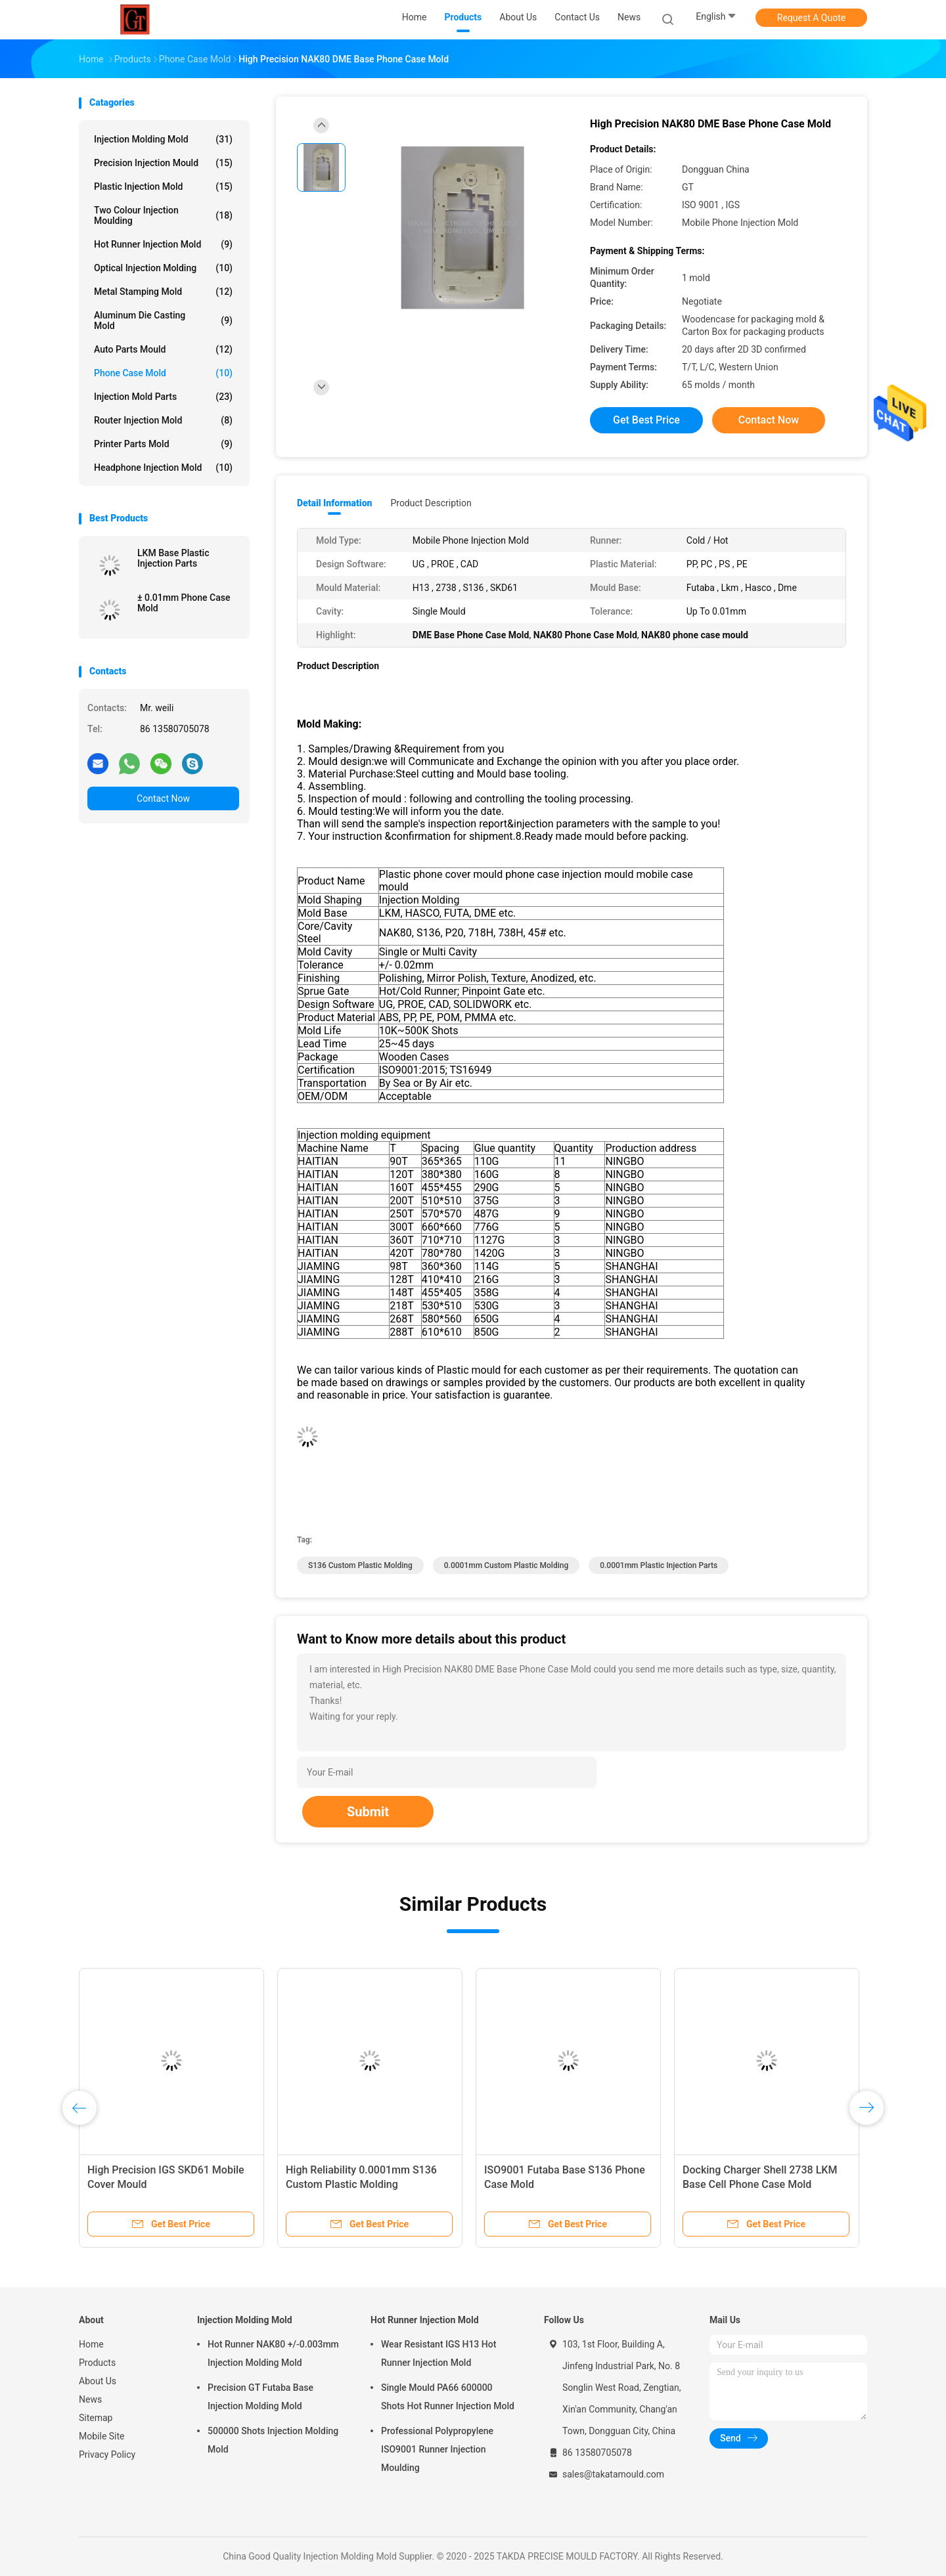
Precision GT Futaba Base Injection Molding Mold (260, 2396)
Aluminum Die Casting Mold (163, 320)
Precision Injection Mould (163, 162)
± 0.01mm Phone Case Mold (183, 602)
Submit (368, 1812)
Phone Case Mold (163, 373)
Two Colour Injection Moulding (163, 215)
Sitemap (95, 2417)
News (90, 2399)
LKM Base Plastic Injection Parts (173, 558)
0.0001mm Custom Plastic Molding (506, 1565)
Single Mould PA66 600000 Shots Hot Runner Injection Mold (447, 2396)
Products (97, 2362)
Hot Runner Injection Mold (163, 244)
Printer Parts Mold (163, 443)
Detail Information (334, 503)
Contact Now (163, 798)
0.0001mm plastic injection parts (658, 1565)
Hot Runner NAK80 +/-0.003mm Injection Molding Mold (273, 2353)
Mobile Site (102, 2436)
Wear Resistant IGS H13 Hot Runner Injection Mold (438, 2353)
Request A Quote (811, 17)
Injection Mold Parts (163, 396)
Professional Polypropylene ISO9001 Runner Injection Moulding (437, 2449)
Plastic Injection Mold (163, 186)
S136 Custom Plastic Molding (360, 1565)
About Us (97, 2381)
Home (91, 2344)
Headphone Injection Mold (163, 467)
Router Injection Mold (163, 420)
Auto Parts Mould (163, 349)
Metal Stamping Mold (163, 291)
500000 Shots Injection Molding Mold (273, 2440)
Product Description (430, 503)
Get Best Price (646, 420)
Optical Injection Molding (163, 267)
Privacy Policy (107, 2454)
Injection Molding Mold (163, 139)
